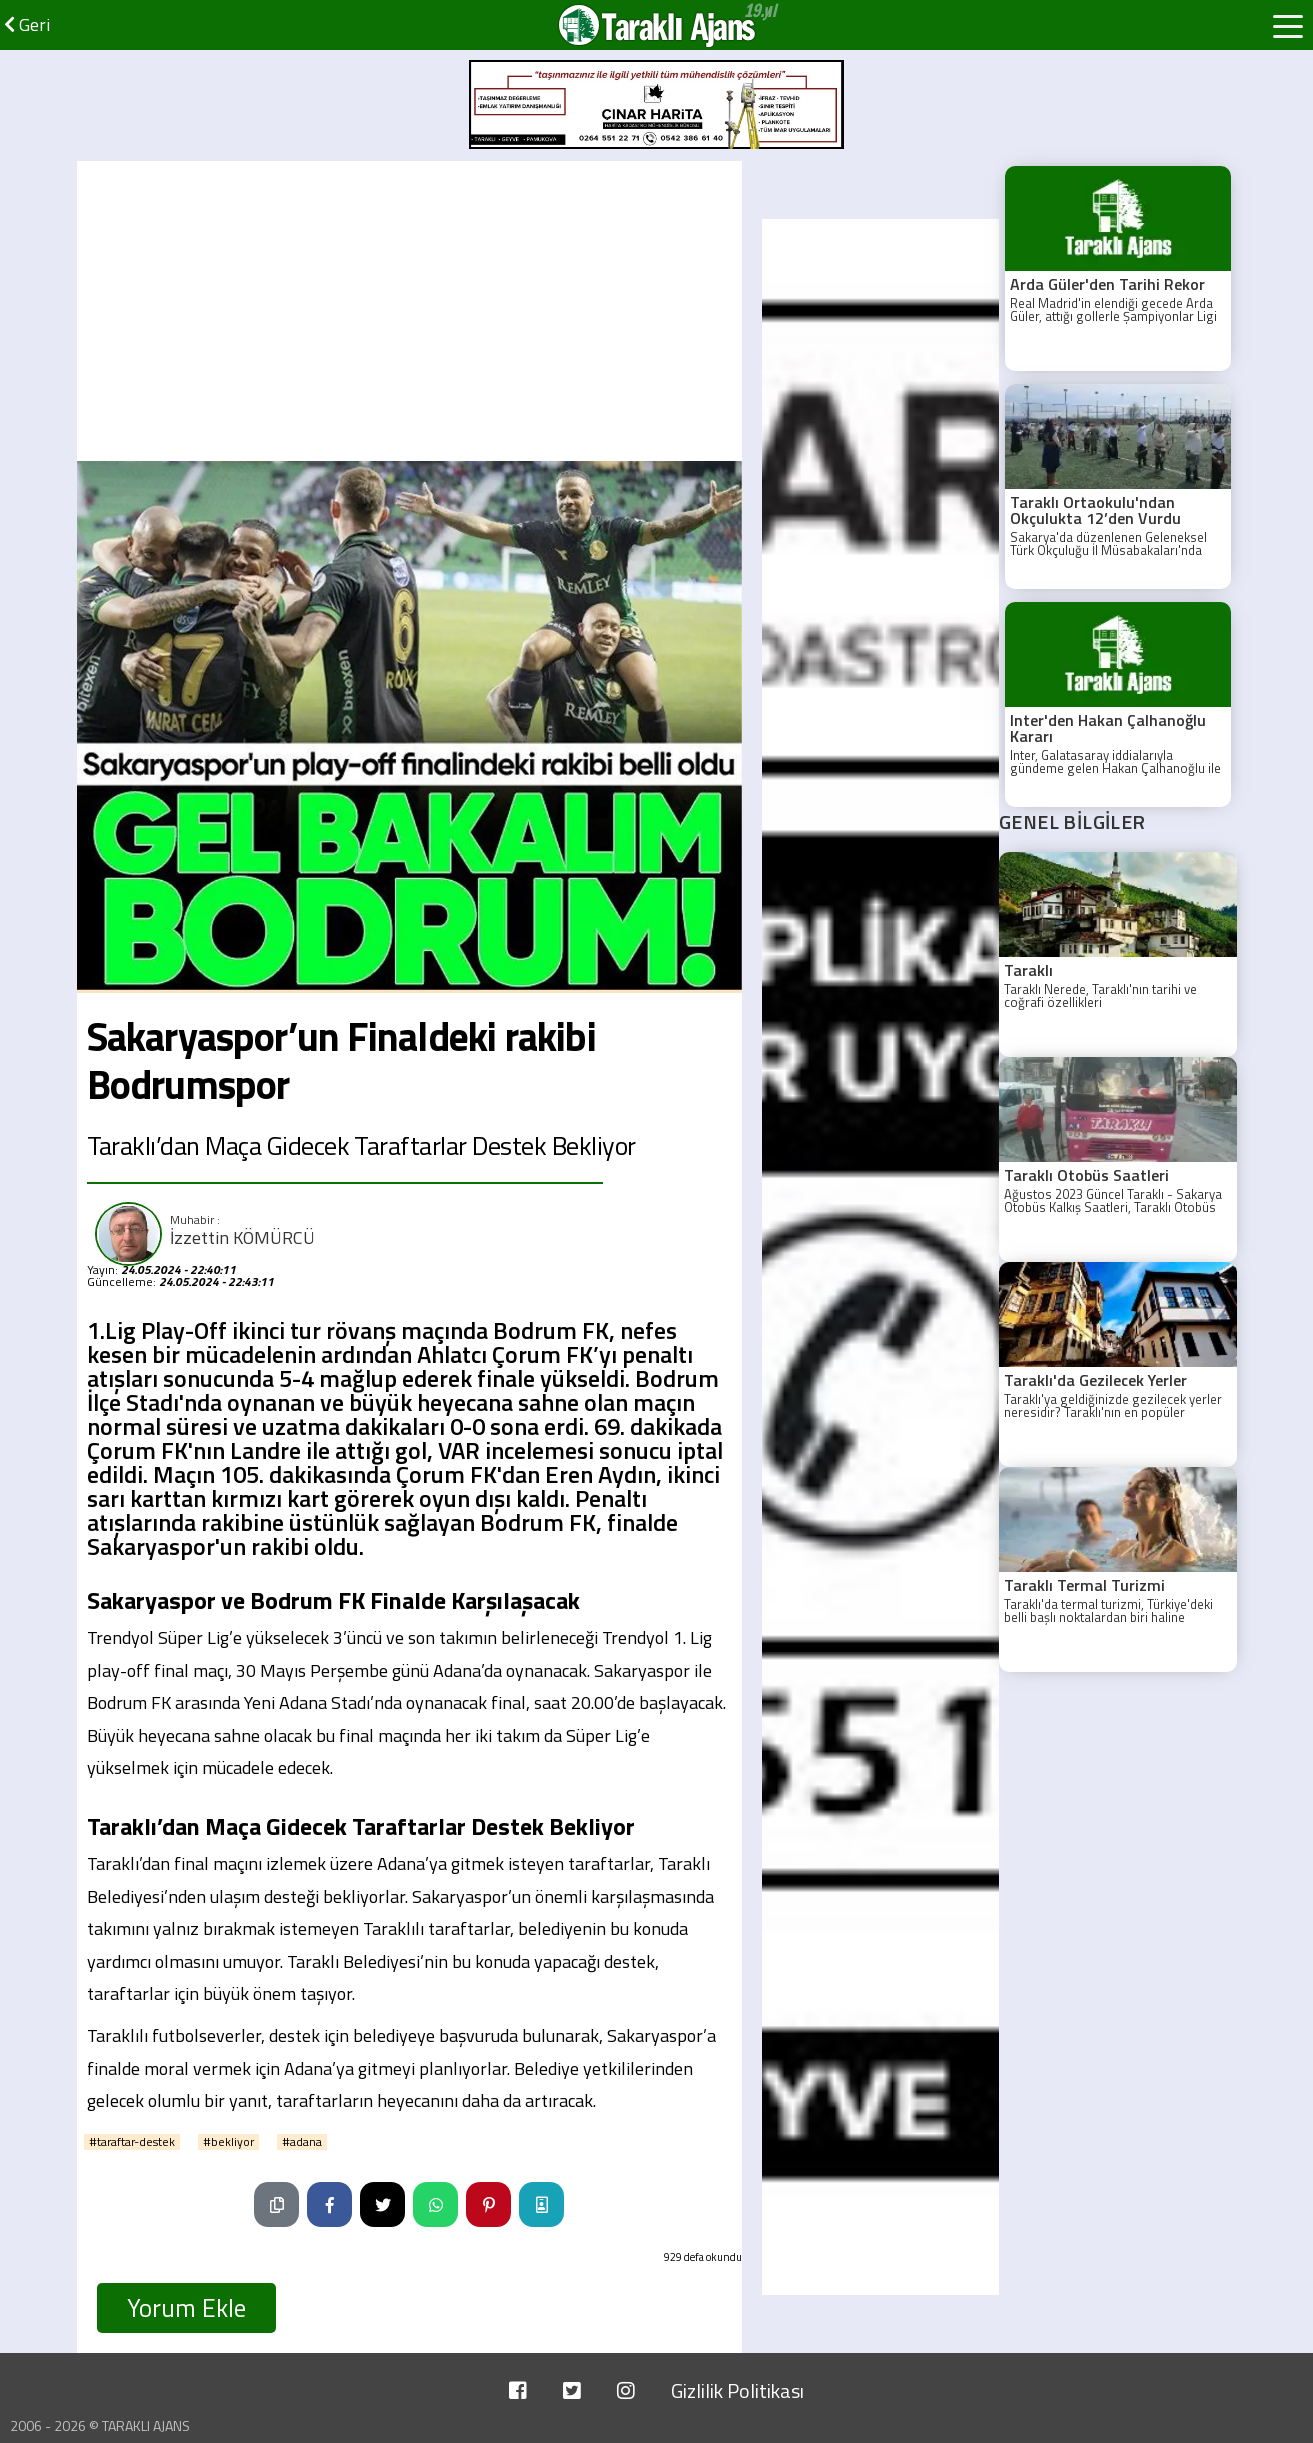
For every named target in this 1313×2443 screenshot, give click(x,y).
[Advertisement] (409, 311)
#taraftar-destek (132, 2142)
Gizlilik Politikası (737, 2390)
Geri (27, 24)
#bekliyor (228, 2142)
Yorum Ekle (186, 2308)
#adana (302, 2142)
